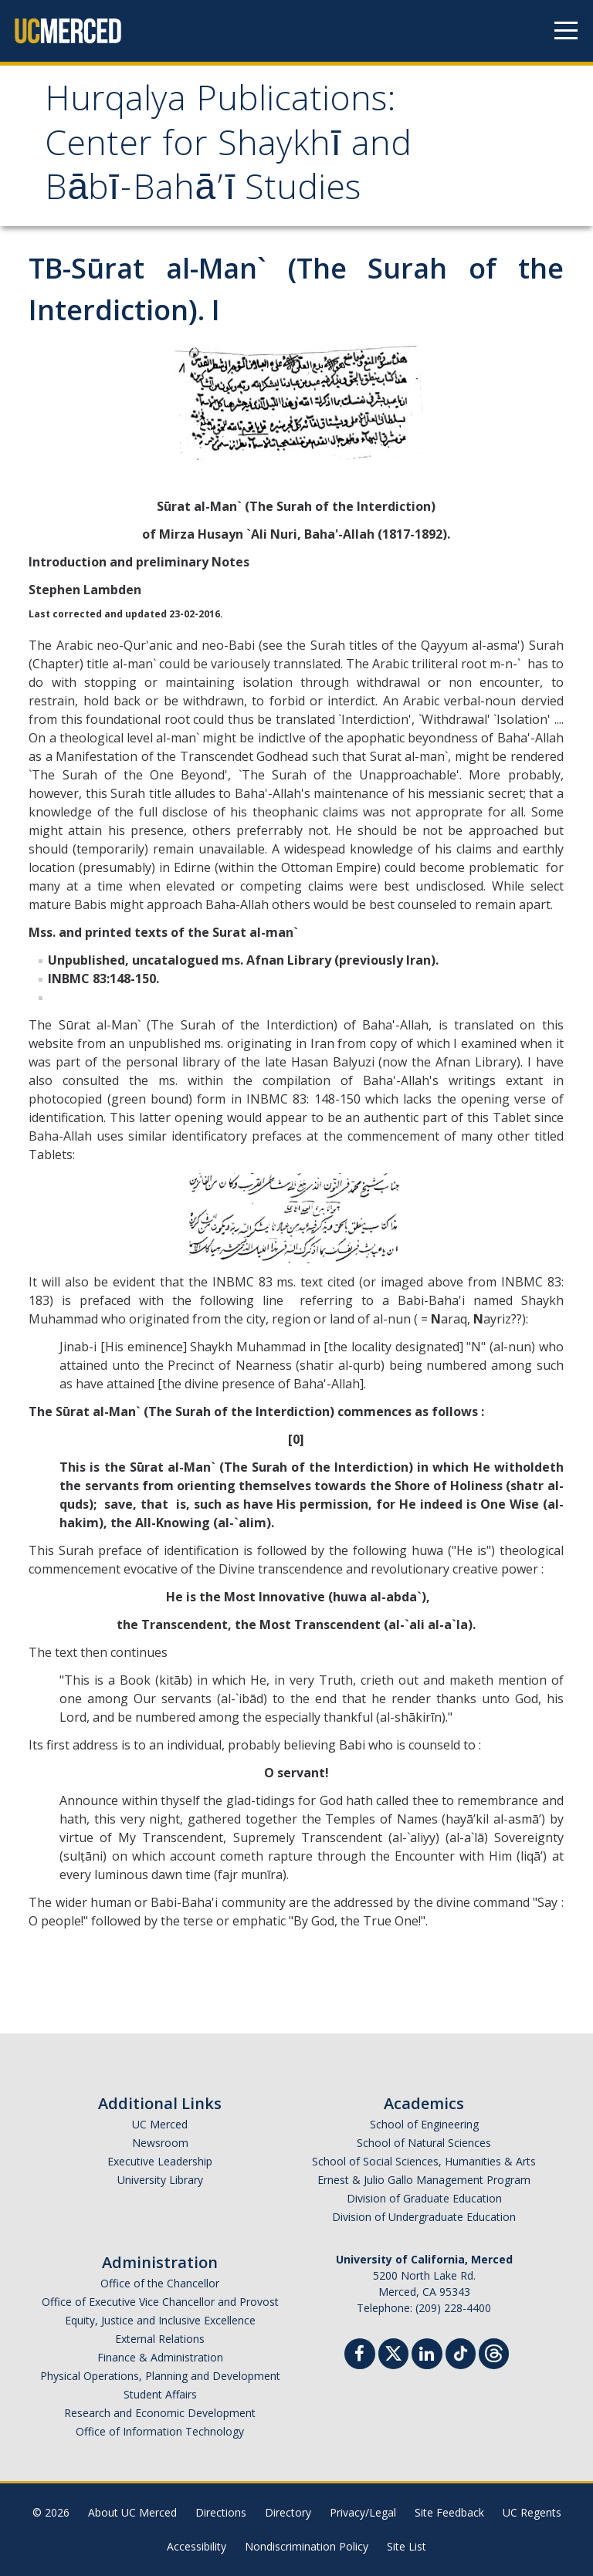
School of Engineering (424, 2124)
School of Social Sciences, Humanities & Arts (424, 2161)
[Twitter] (393, 2352)
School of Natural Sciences (424, 2142)
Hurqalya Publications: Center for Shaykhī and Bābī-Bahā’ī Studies (228, 147)
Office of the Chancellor (159, 2283)
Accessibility (196, 2546)
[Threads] (494, 2352)
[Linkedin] (427, 2355)
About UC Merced (132, 2512)
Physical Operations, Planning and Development (160, 2375)
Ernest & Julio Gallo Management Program (423, 2179)
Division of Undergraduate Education (424, 2216)
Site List (406, 2546)
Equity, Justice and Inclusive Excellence (160, 2320)
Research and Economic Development (160, 2412)
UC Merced (160, 2124)
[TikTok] (460, 2352)
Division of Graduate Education (424, 2198)
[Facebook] (360, 2355)
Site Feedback (449, 2512)
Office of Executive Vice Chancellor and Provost (160, 2301)
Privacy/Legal (363, 2512)
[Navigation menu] (566, 31)
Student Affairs (160, 2394)
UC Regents (532, 2512)
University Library (160, 2179)
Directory (288, 2512)
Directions (220, 2512)
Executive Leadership (159, 2161)
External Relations (160, 2338)
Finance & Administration (160, 2357)
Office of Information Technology (160, 2431)
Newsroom (160, 2142)
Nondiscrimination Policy (306, 2546)
